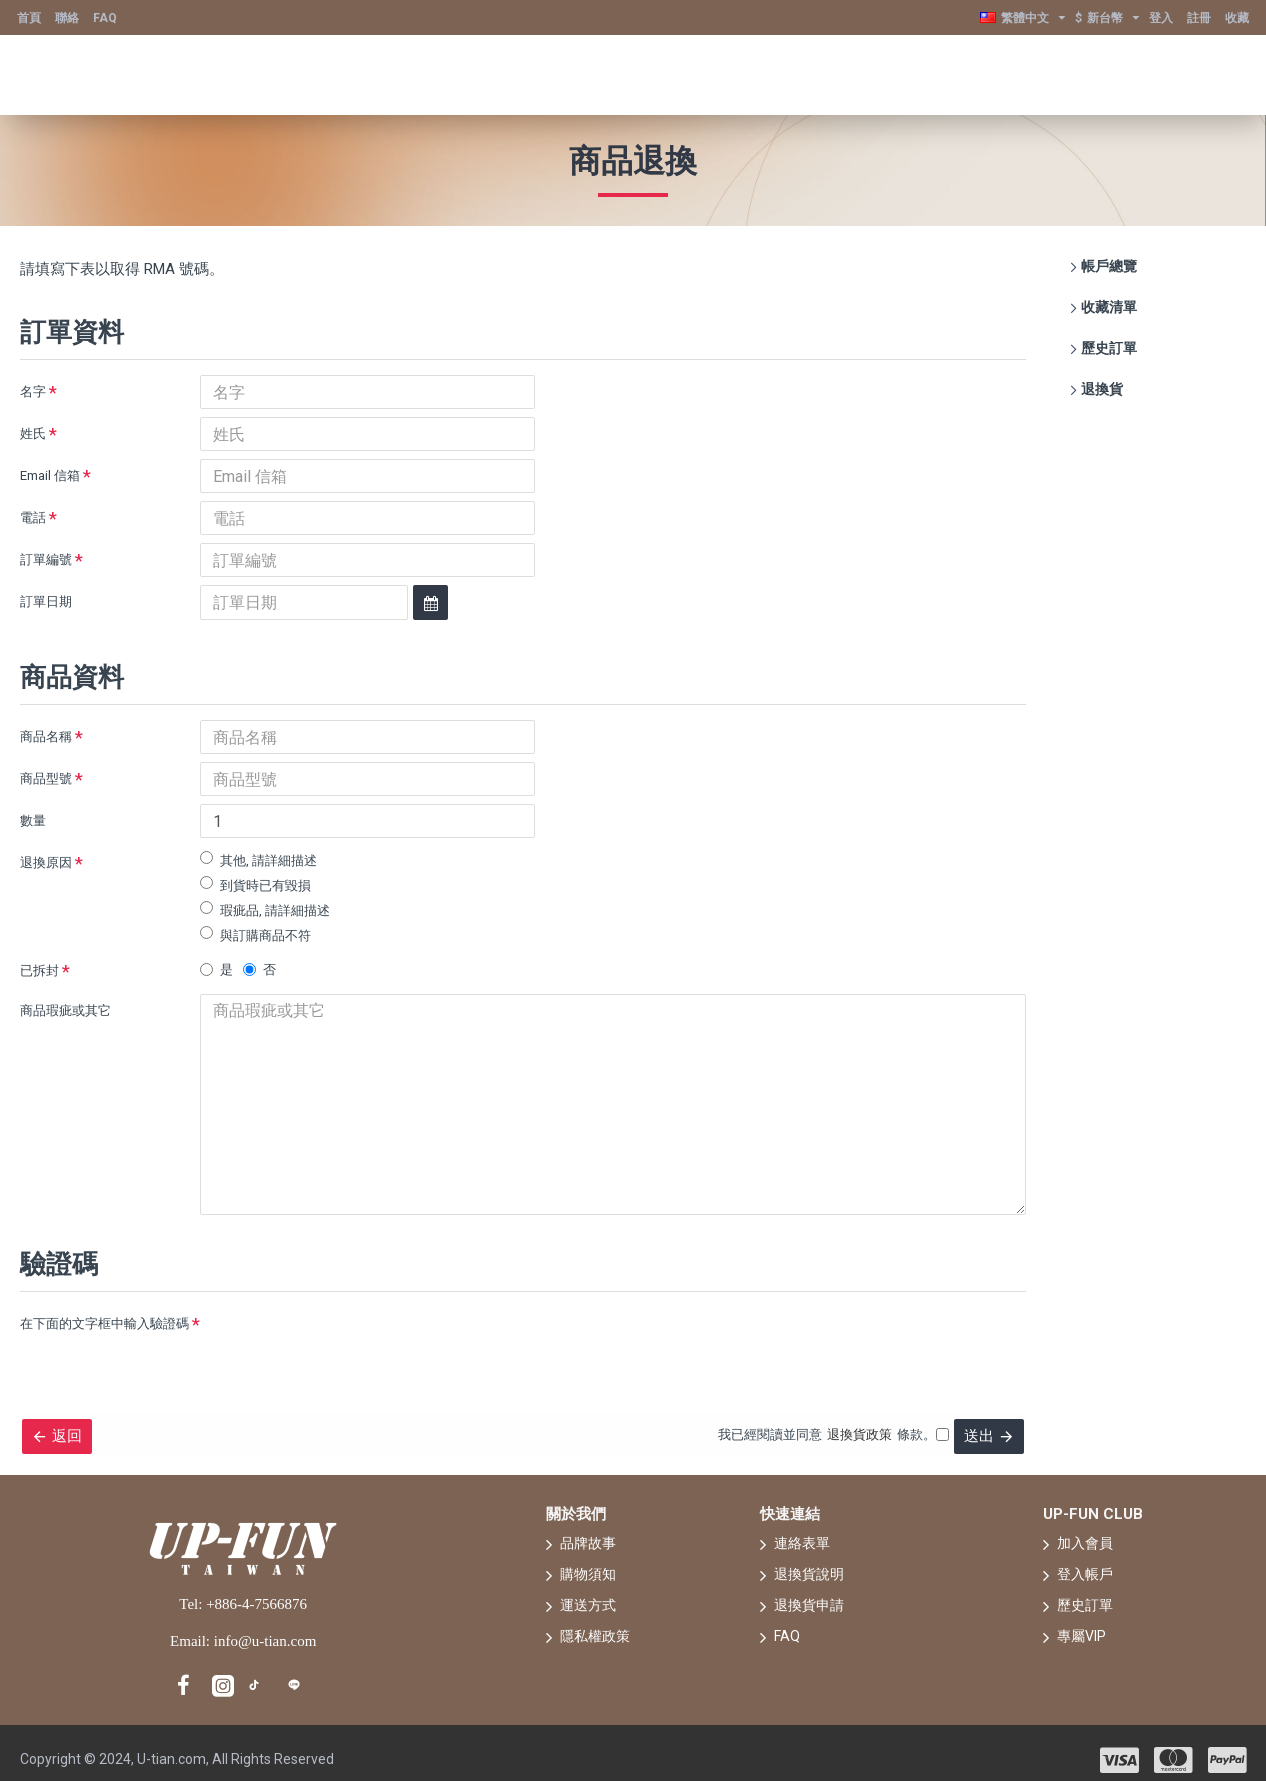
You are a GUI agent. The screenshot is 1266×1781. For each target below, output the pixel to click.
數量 (33, 820)
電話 (33, 517)
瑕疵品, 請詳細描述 (265, 909)
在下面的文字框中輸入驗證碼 (104, 1297)
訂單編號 (46, 559)
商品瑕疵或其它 (65, 1010)
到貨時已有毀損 (255, 884)
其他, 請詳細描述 (258, 859)
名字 (33, 391)
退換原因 (46, 862)
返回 (75, 1414)
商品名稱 (46, 736)
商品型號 (46, 778)
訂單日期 (46, 601)
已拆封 (39, 970)
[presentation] (340, 1317)
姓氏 (33, 433)
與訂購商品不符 (255, 934)
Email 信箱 (50, 475)
